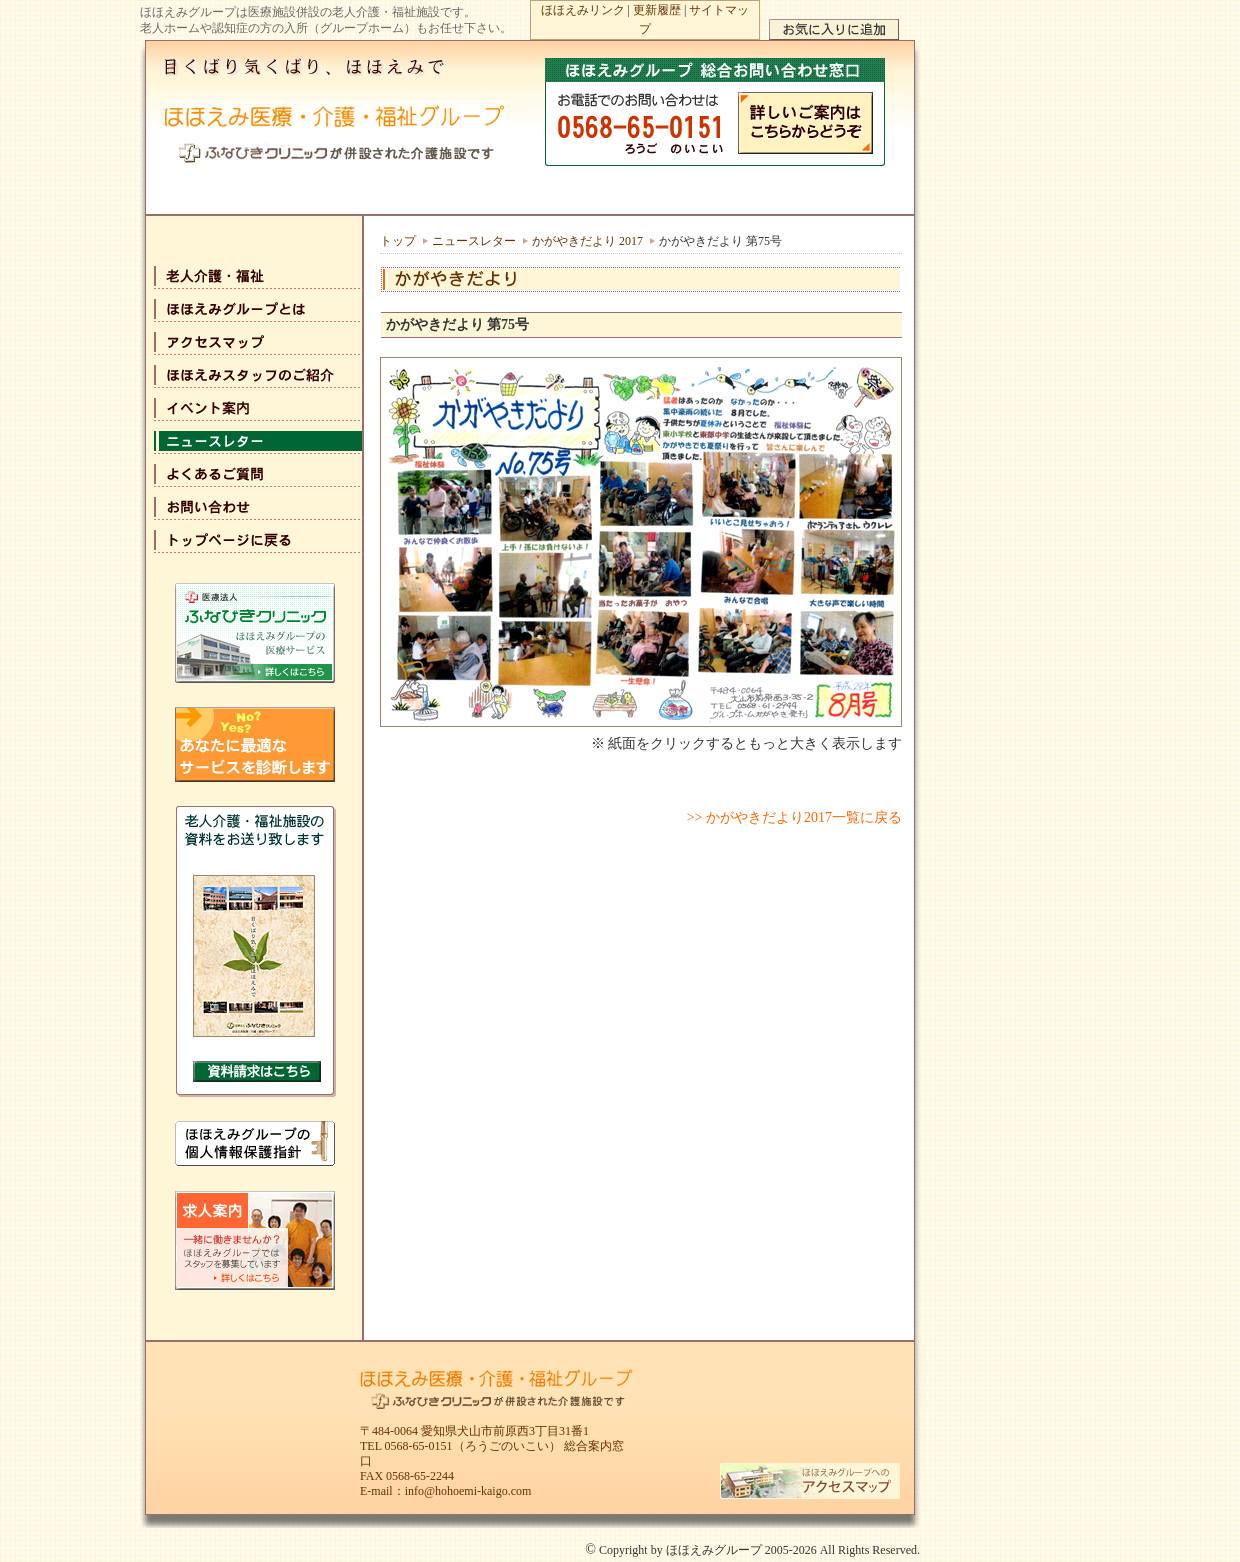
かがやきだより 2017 (587, 241)
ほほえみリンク (583, 10)
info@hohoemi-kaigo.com (468, 1491)
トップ (398, 241)
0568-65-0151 (419, 1446)
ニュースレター (474, 241)
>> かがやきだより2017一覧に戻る (794, 817)
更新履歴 (657, 10)
